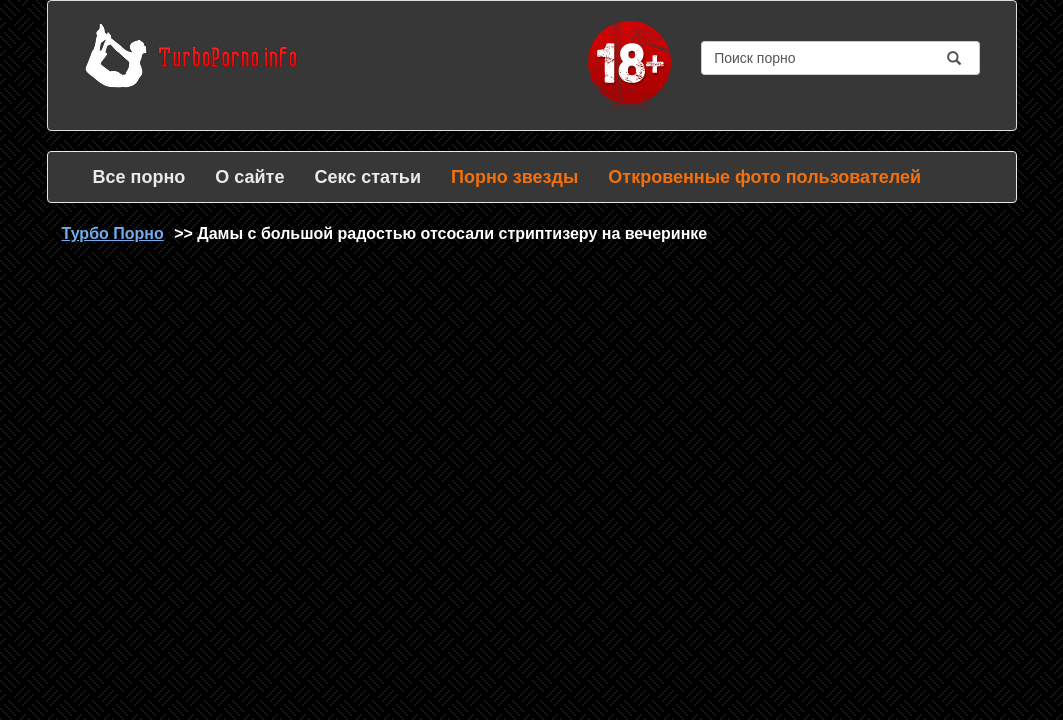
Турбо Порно (113, 233)
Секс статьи (367, 177)
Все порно (139, 177)
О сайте (249, 177)
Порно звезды (514, 177)
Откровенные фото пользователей (764, 177)
